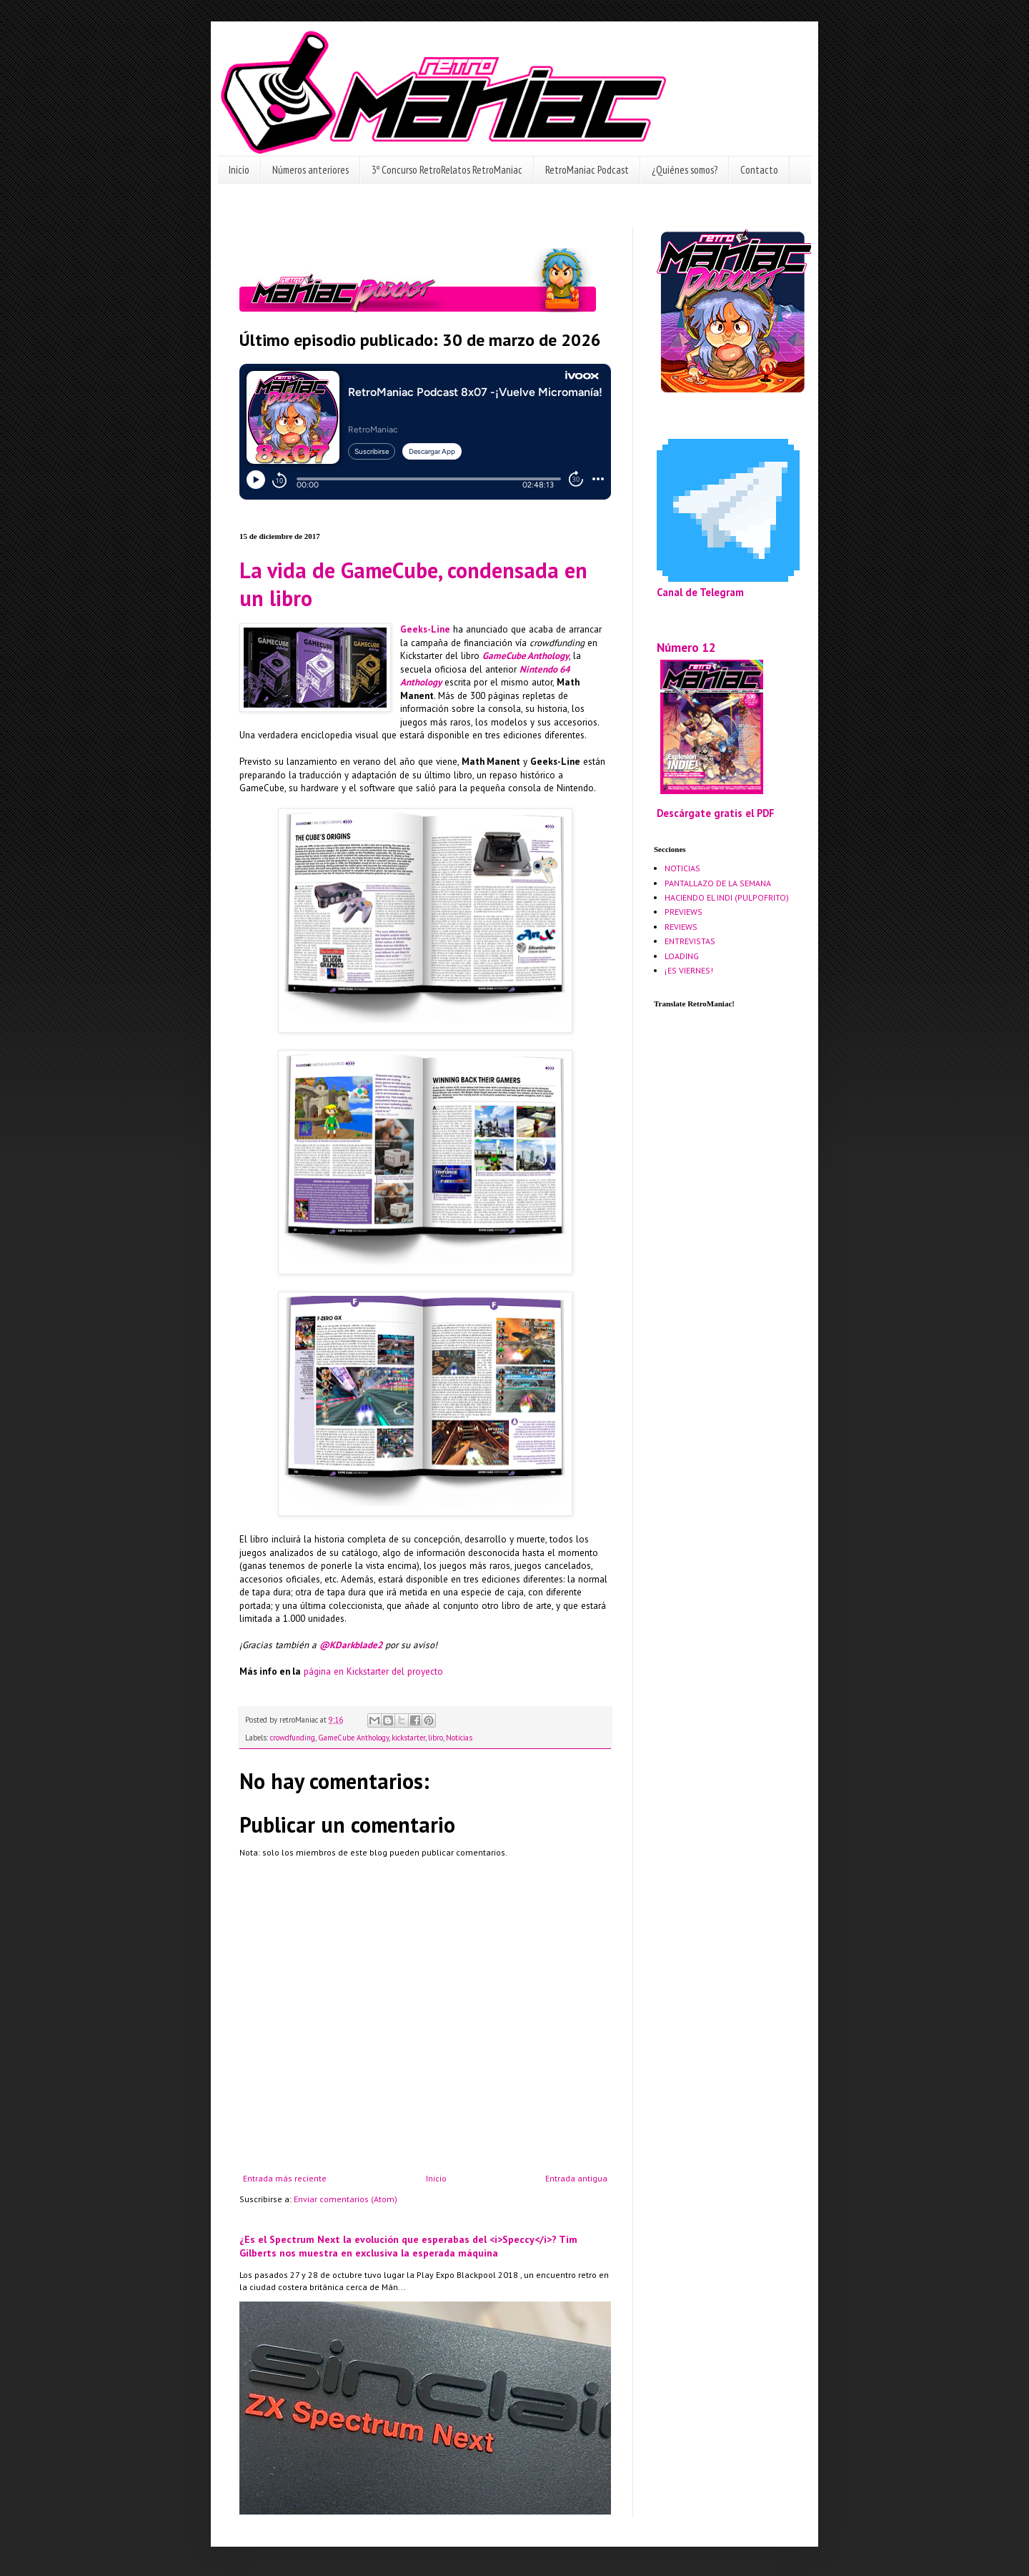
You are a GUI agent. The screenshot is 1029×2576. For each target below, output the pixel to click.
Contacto (759, 170)
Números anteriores (310, 170)
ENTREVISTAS (690, 941)
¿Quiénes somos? (684, 170)
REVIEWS (681, 926)
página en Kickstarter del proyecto (373, 1671)
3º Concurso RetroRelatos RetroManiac (447, 170)
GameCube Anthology (525, 656)
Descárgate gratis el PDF (716, 813)
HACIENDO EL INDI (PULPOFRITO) (727, 897)
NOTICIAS (682, 868)
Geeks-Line (425, 629)
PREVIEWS (683, 911)
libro (435, 1738)
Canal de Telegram (700, 592)
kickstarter (408, 1738)
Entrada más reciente (285, 2178)
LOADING (682, 956)
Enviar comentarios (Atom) (345, 2199)
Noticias (459, 1738)
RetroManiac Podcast (587, 170)
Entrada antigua (576, 2178)
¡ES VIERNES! (689, 970)
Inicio (239, 170)
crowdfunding (292, 1738)
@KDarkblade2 (350, 1645)
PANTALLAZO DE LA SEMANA (718, 883)
